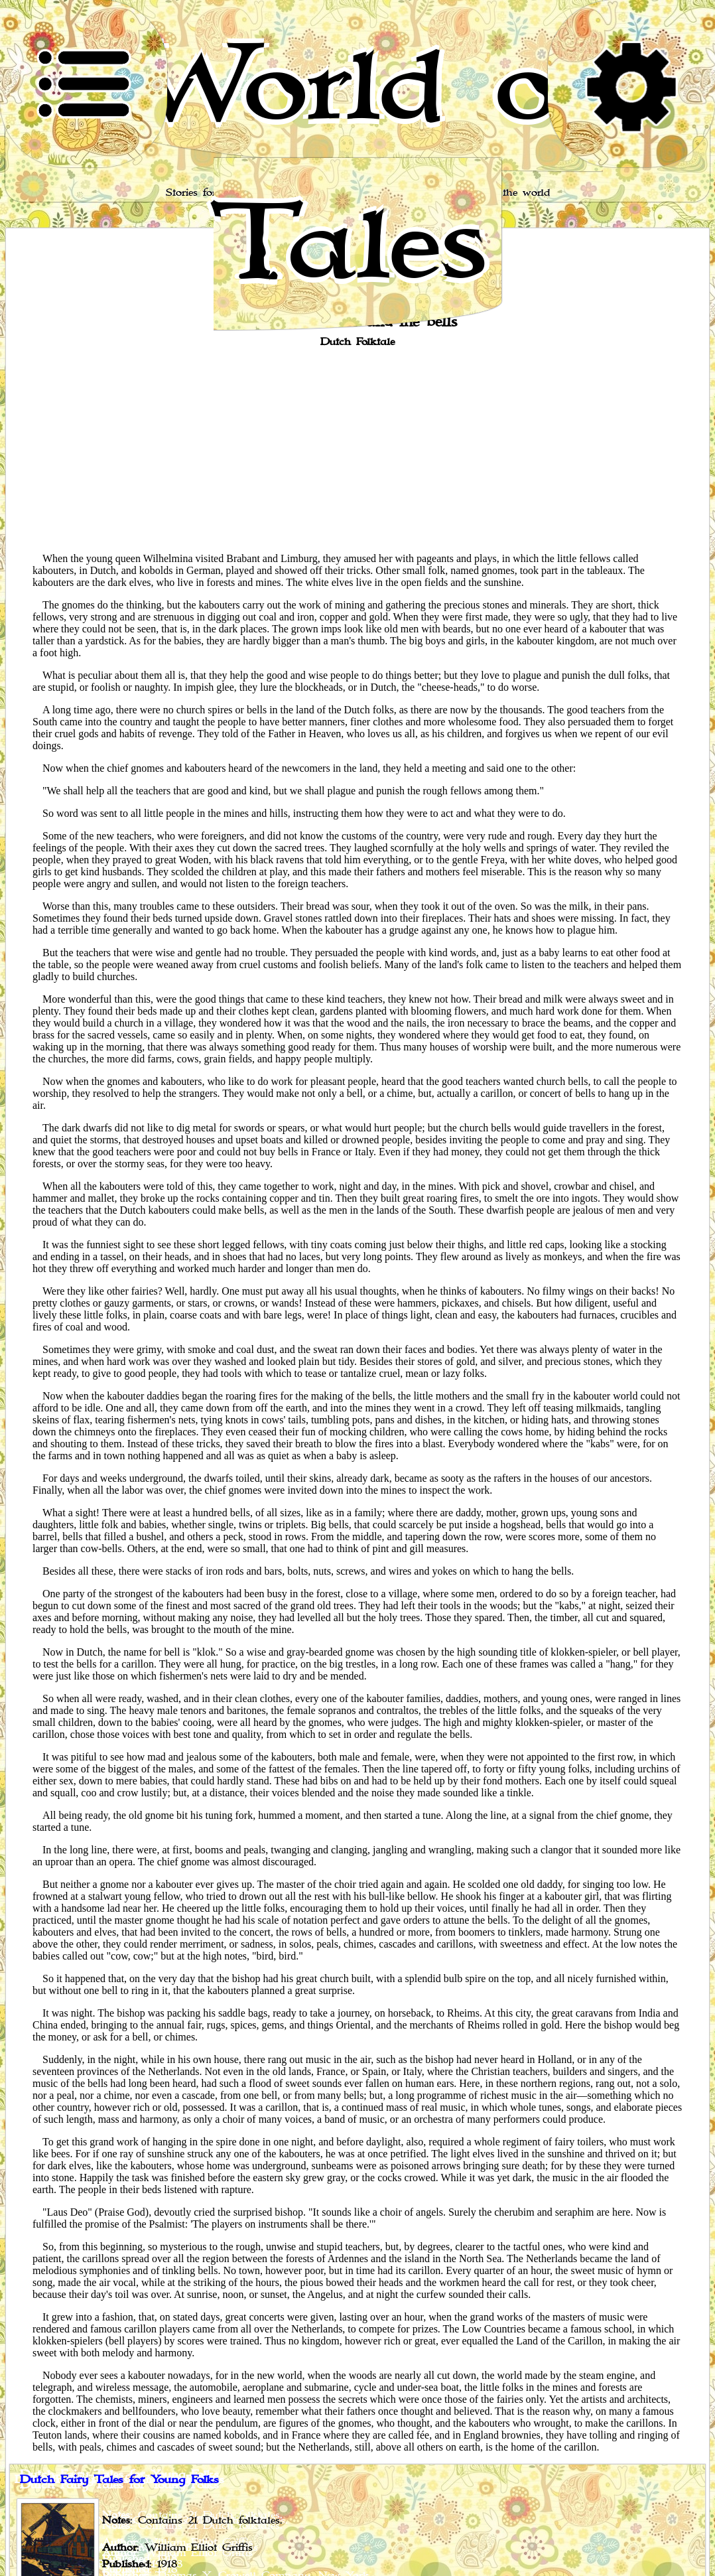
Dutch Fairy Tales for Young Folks (119, 2479)
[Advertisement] (357, 449)
